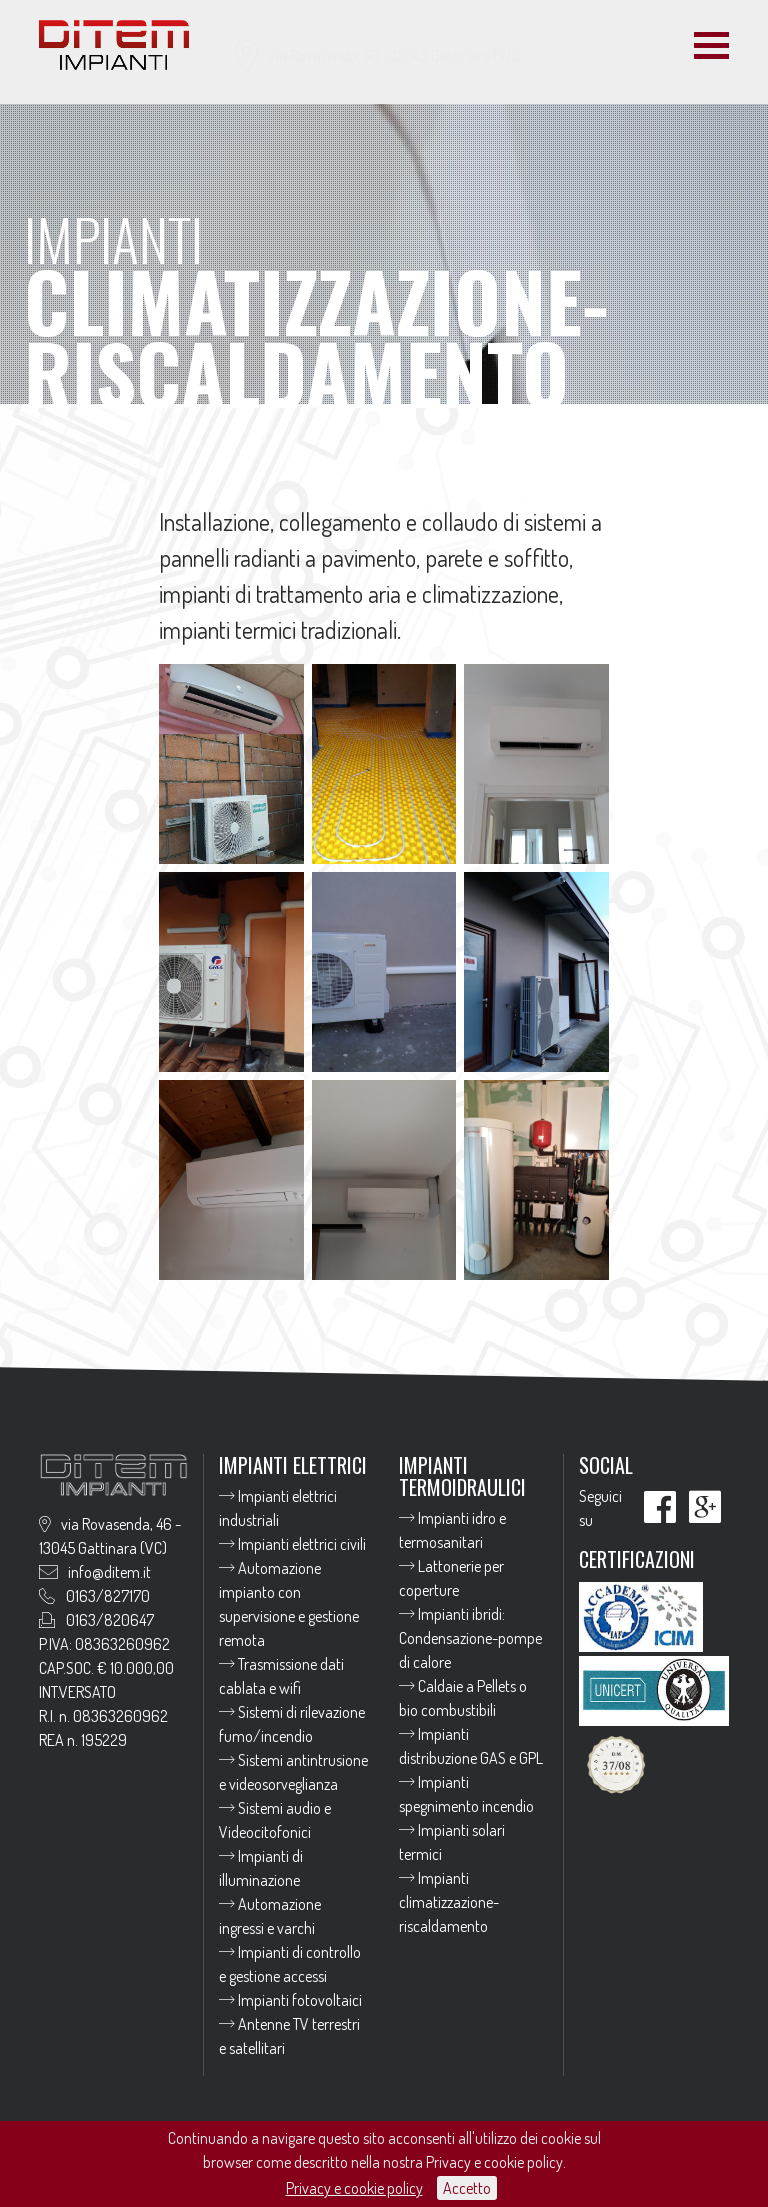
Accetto (467, 2188)
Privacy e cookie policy (354, 2188)
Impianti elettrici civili (292, 1544)
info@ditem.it (475, 73)
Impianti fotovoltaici (290, 2000)
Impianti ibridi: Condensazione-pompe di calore (470, 1638)
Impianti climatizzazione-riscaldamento (449, 1902)
